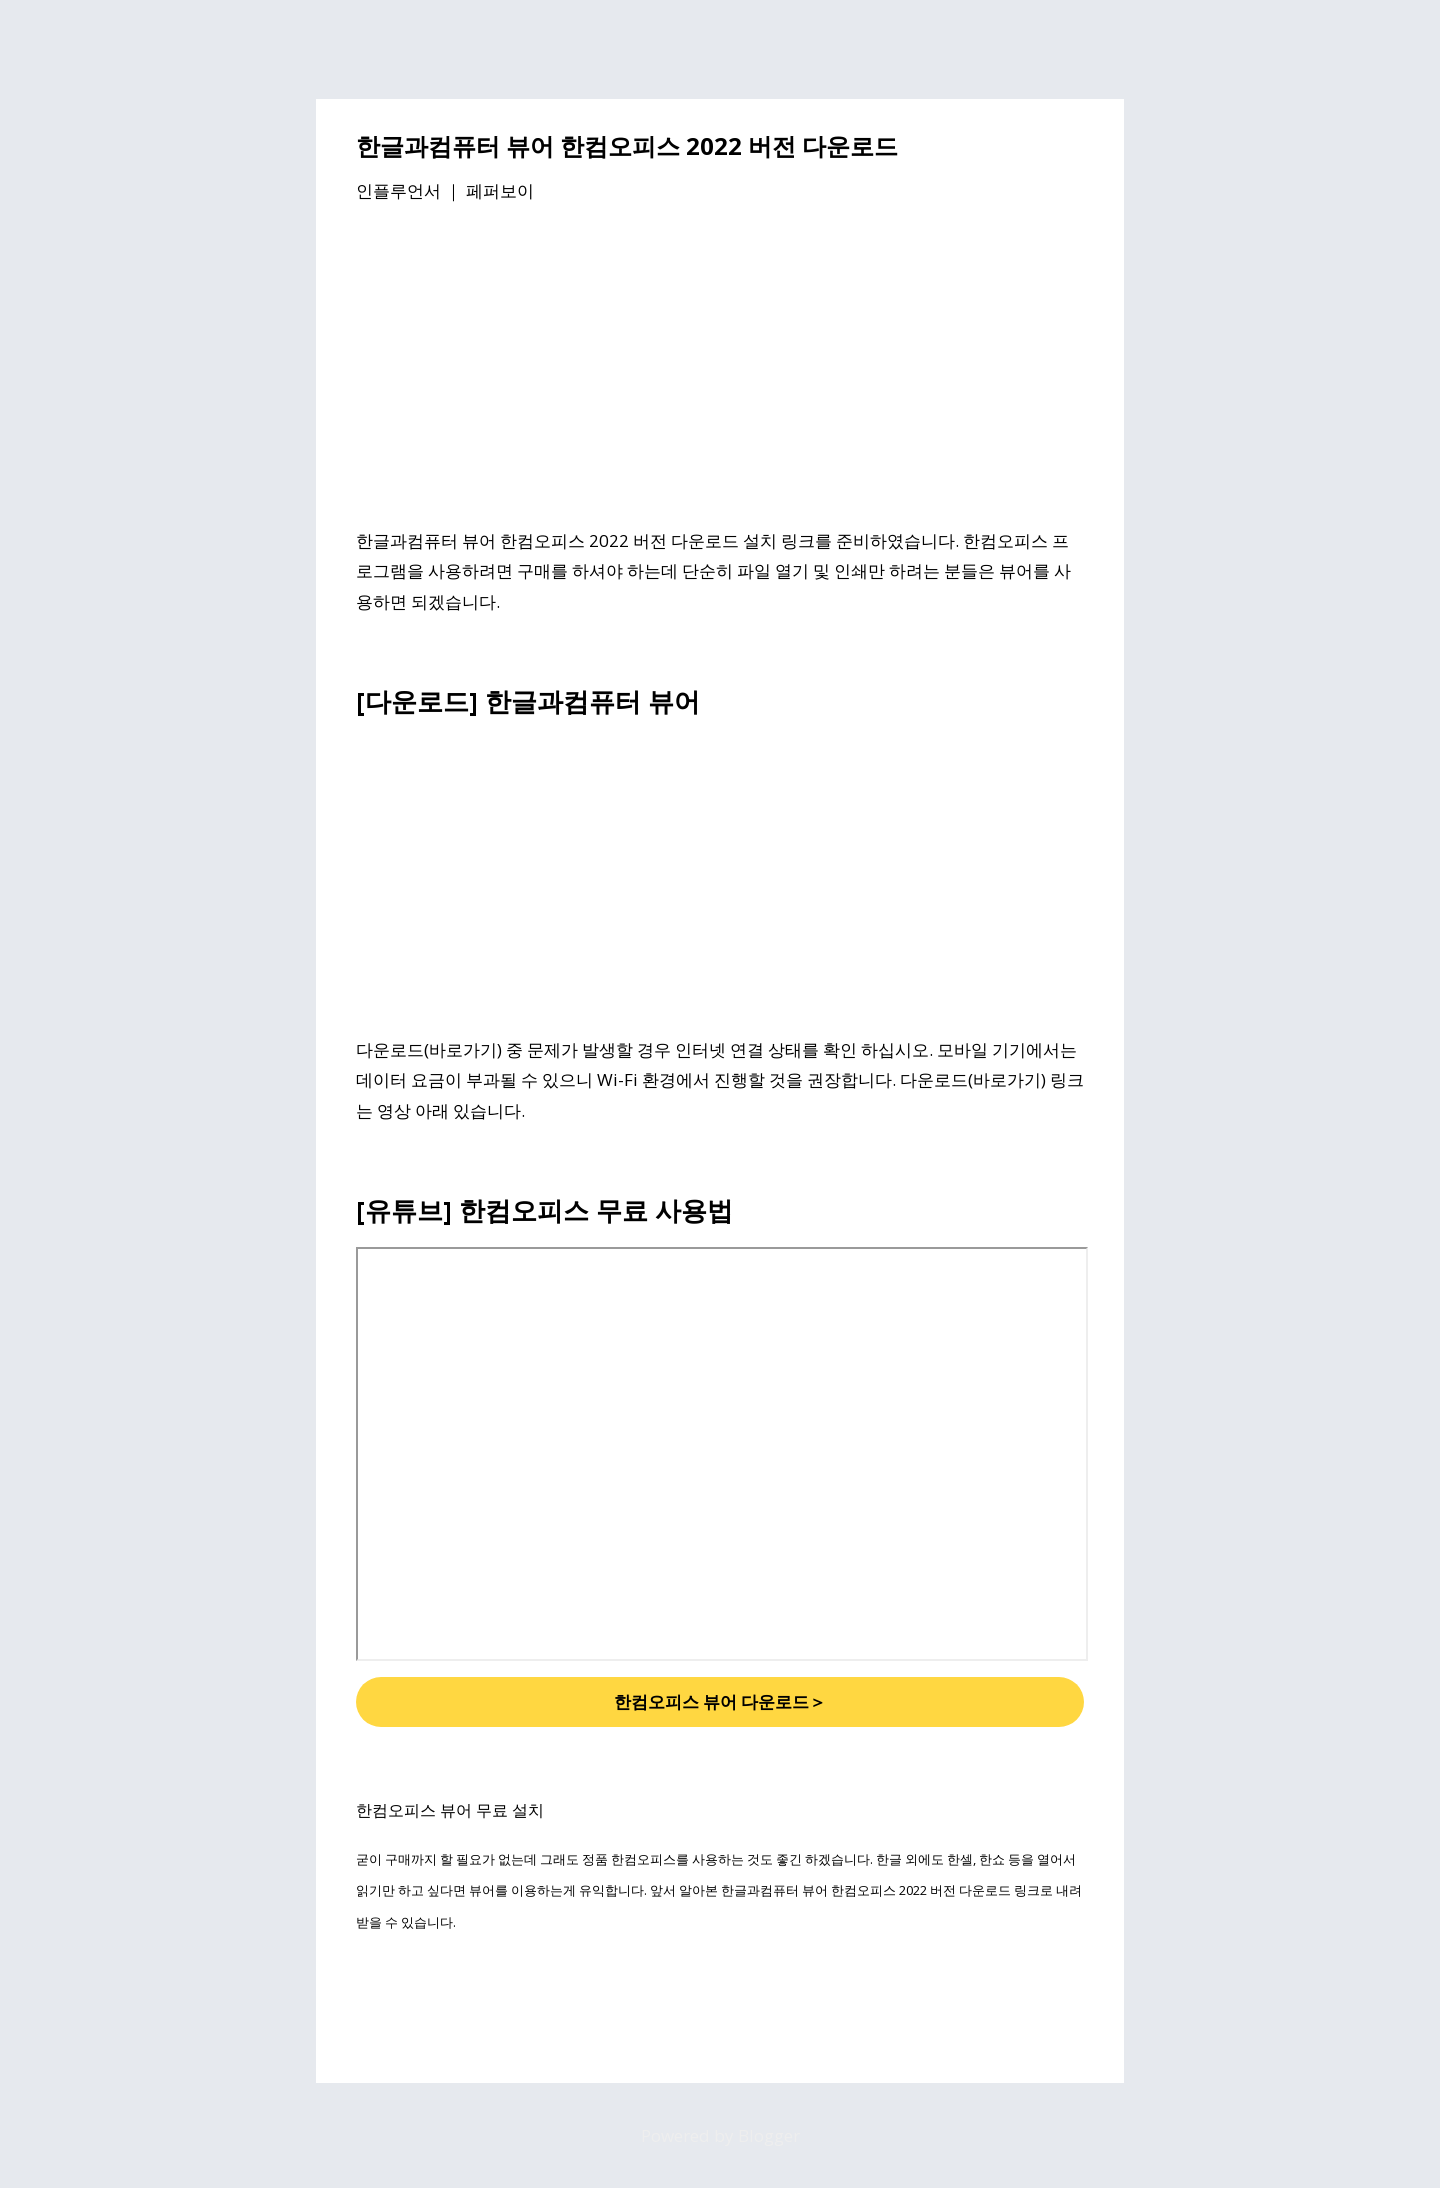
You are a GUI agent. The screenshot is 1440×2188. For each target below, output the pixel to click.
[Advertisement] (720, 369)
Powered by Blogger (720, 2135)
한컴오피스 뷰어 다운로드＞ (720, 1701)
